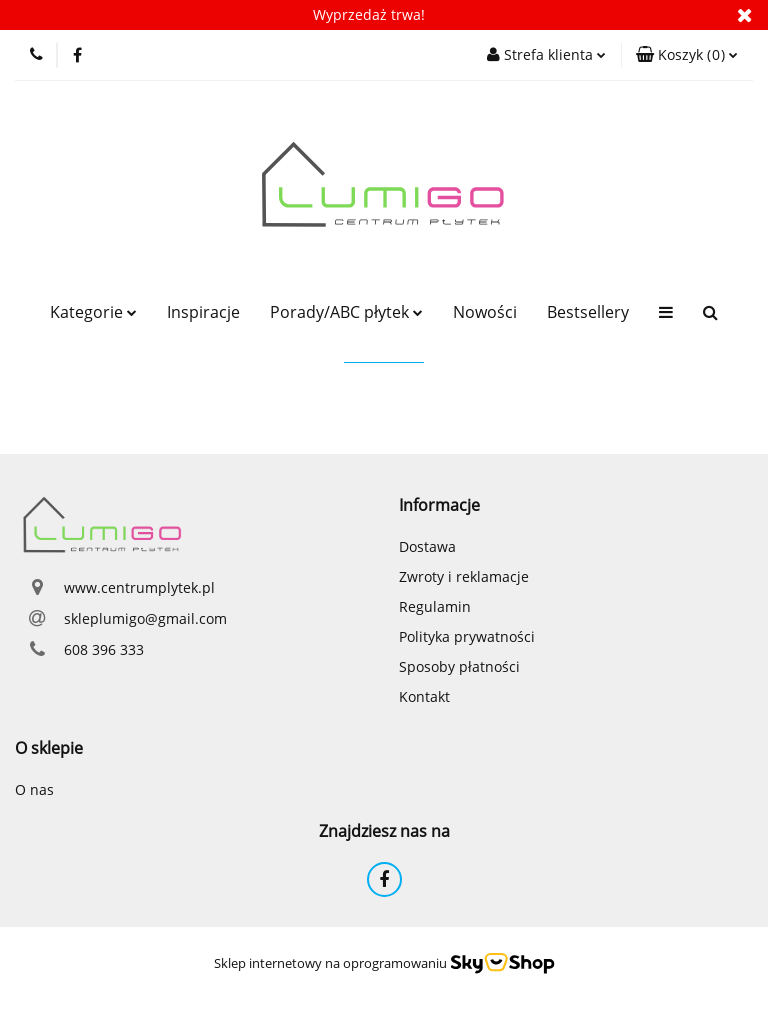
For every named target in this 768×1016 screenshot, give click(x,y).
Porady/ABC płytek (346, 312)
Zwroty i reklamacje (464, 576)
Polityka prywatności (467, 636)
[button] (687, 55)
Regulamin (435, 606)
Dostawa (427, 546)
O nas (34, 789)
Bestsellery (588, 312)
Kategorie (93, 312)
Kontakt (424, 696)
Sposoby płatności (459, 666)
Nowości (485, 312)
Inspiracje (203, 312)
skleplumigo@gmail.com (145, 618)
